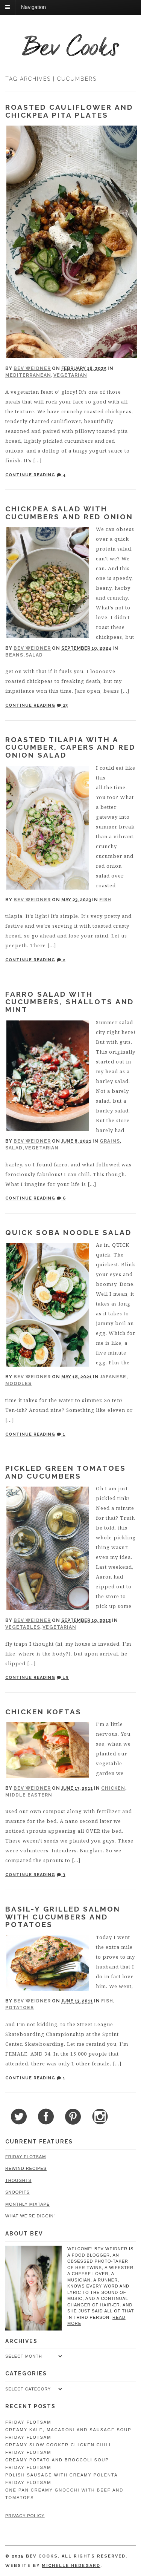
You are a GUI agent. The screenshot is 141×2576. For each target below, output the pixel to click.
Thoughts (18, 2180)
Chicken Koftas (43, 1712)
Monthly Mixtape (27, 2204)
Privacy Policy (25, 2515)
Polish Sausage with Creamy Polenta (61, 2475)
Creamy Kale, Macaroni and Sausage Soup (68, 2429)
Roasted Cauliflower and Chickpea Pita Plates (69, 111)
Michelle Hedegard (71, 2565)
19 (63, 1677)
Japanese (113, 1376)
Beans (14, 655)
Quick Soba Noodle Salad (68, 1232)
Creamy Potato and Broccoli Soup (57, 2460)
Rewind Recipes (26, 2168)
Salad (34, 655)
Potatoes (19, 2007)
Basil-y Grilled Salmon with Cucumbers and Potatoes (62, 1917)
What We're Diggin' (30, 2216)
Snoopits (17, 2192)
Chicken (113, 1788)
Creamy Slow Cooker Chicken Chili (58, 2445)
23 (62, 705)
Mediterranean (28, 375)
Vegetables (22, 1627)
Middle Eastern (28, 1795)
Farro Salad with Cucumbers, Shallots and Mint (69, 1002)
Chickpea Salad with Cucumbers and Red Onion (69, 513)
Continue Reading (30, 475)
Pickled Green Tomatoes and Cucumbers (65, 1472)
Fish (105, 899)
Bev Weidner (32, 368)
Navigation (33, 7)
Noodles (18, 1383)
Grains (110, 1141)
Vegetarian (70, 375)
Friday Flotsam (25, 2156)
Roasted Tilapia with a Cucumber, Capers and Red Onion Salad (70, 747)
